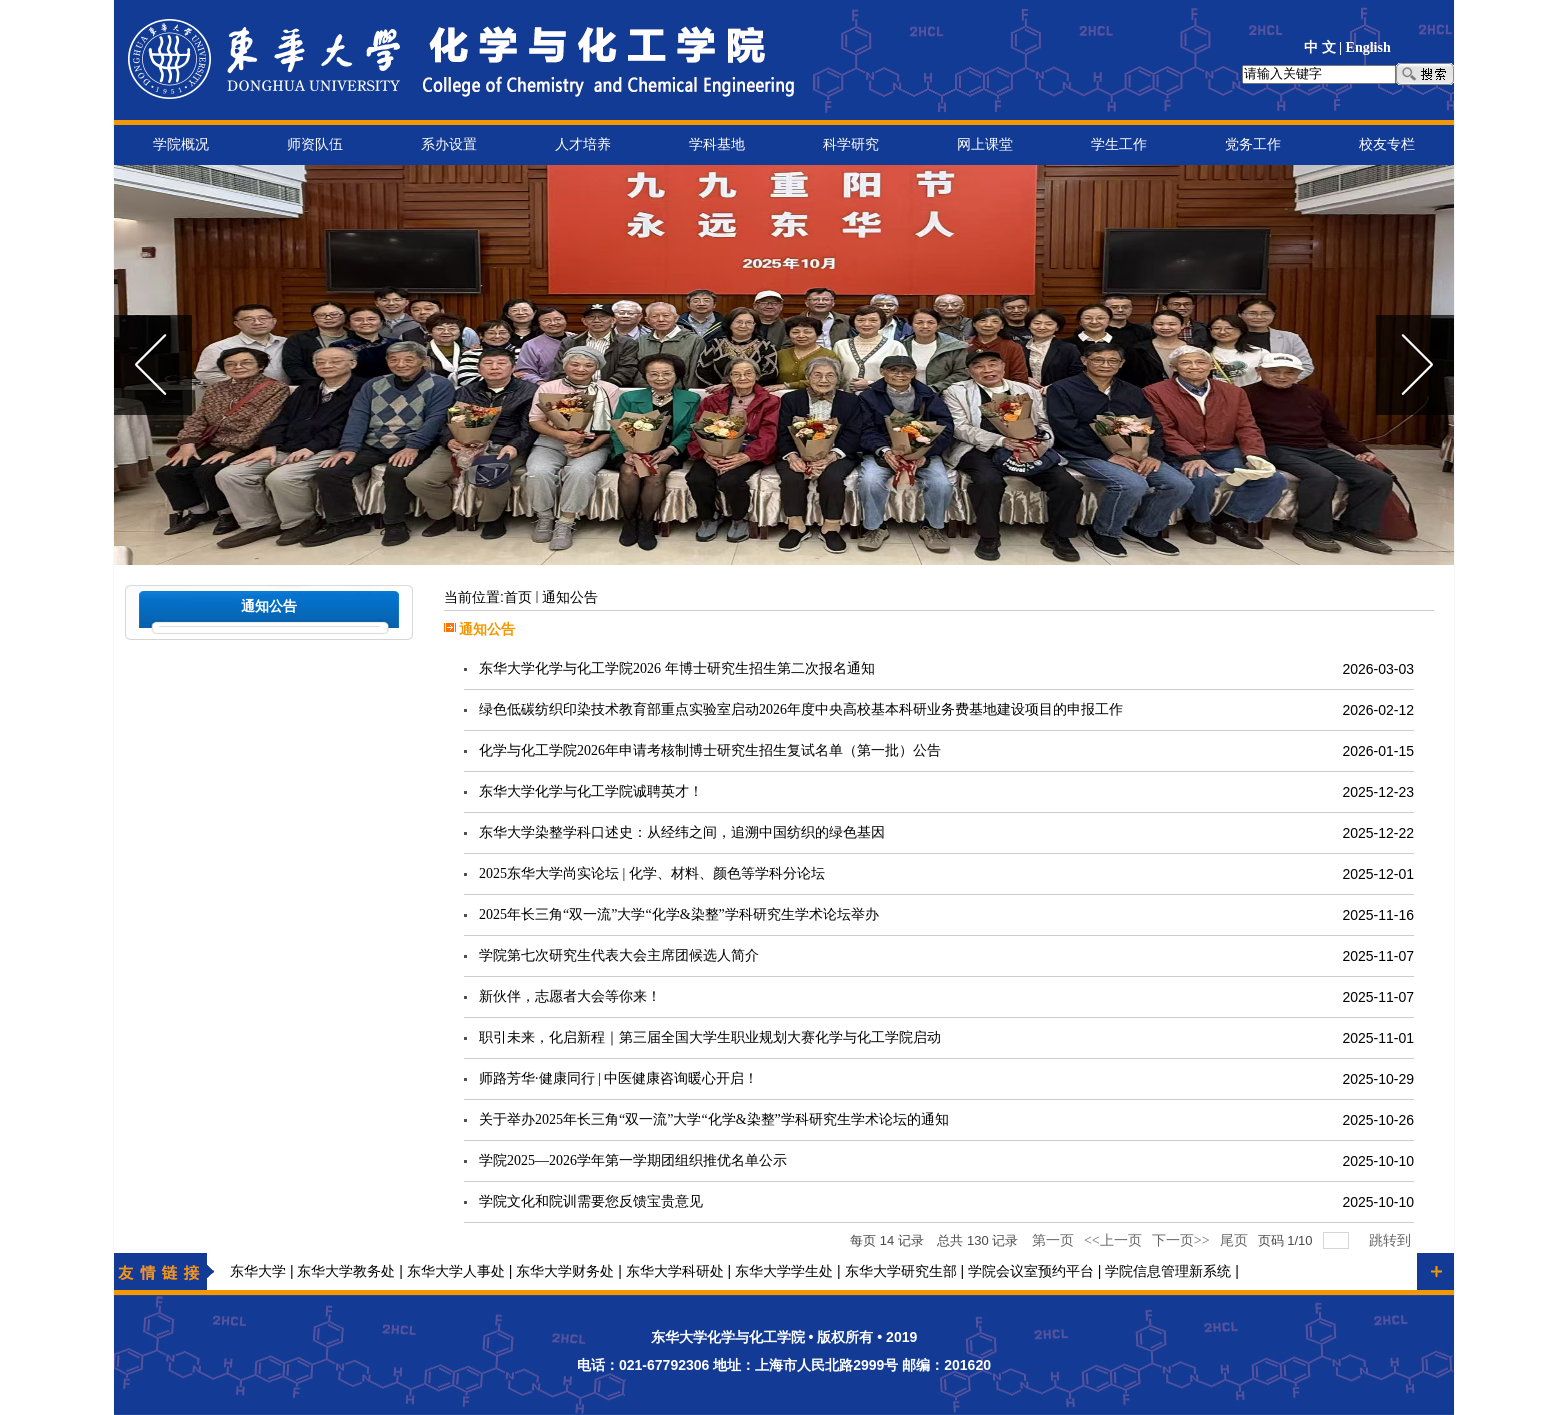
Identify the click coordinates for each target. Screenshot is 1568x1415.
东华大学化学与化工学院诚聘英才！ (591, 791)
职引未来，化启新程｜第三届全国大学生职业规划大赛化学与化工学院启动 (710, 1037)
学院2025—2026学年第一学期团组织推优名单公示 (633, 1160)
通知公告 (570, 597)
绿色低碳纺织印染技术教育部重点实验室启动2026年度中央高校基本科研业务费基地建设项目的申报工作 (801, 709)
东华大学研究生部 (901, 1271)
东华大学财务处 (565, 1271)
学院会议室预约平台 (1031, 1271)
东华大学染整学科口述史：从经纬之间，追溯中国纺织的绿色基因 (682, 832)
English (1368, 47)
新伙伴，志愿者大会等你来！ (570, 996)
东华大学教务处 (346, 1271)
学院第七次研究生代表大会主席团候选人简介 (619, 955)
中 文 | (1325, 47)
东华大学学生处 (784, 1271)
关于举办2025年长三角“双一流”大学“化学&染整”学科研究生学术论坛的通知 (714, 1119)
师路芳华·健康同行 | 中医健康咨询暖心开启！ (618, 1078)
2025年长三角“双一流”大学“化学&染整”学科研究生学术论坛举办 (679, 914)
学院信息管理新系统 (1168, 1271)
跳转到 (1392, 1240)
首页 (518, 597)
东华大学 (258, 1271)
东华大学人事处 (456, 1271)
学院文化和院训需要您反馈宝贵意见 (591, 1201)
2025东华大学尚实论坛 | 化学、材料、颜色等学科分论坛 (652, 873)
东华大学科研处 (675, 1271)
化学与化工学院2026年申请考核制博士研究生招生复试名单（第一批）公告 (710, 750)
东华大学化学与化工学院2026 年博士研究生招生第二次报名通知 (677, 668)
